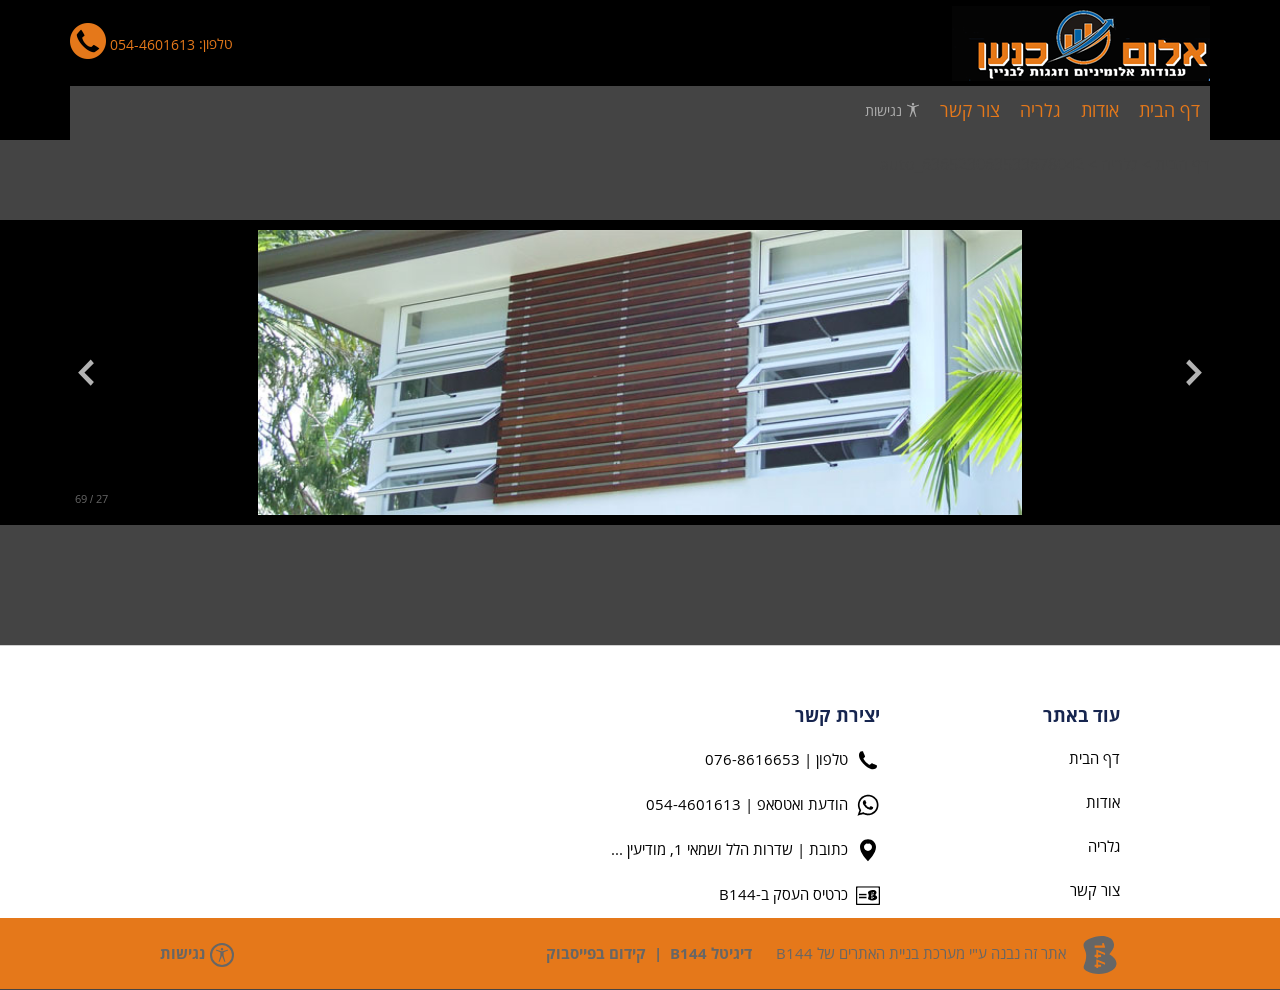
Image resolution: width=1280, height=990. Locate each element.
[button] (1184, 373)
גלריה (1119, 165)
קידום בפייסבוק (596, 954)
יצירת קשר (837, 717)
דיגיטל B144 (711, 954)
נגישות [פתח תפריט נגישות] (892, 111)
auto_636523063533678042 (982, 165)
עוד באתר (1081, 717)
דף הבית (1182, 165)
